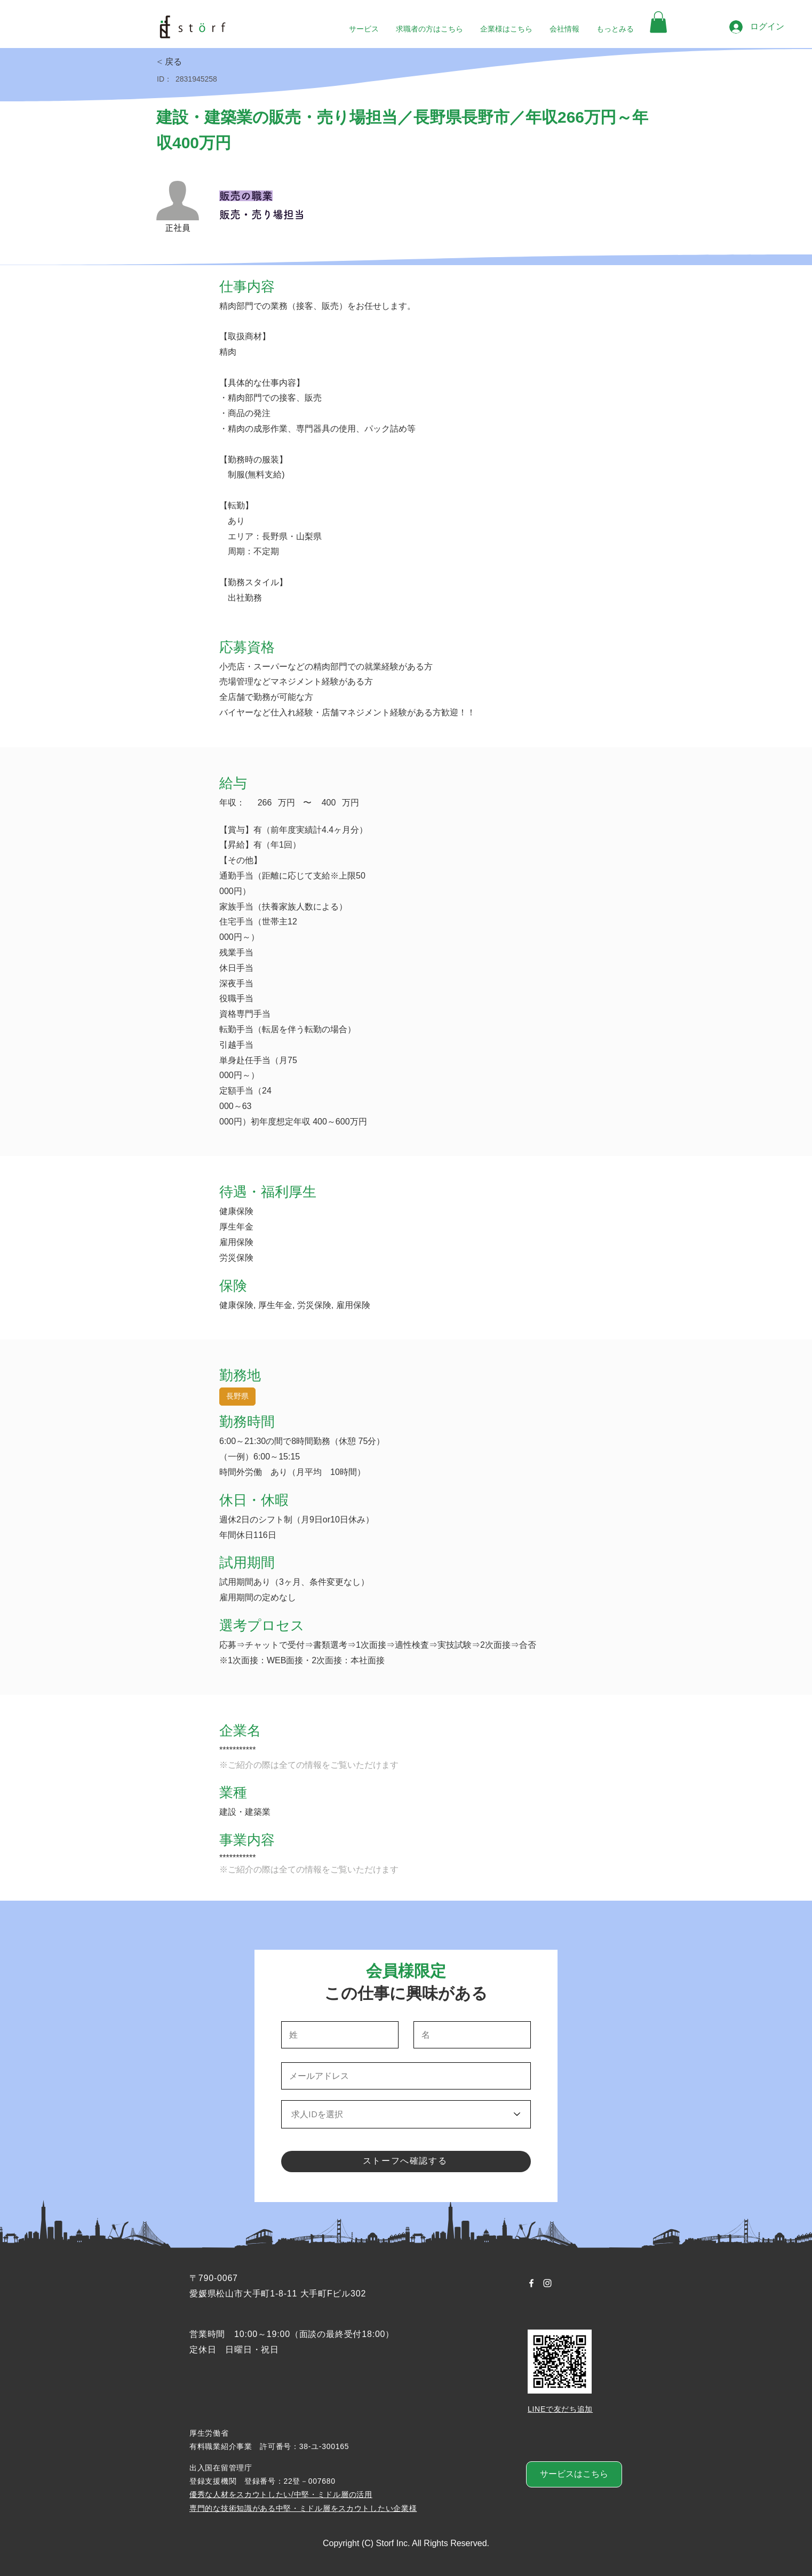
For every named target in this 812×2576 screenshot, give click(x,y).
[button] (658, 22)
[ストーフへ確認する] (406, 2161)
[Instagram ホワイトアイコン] (547, 2283)
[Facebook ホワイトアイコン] (531, 2283)
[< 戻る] (195, 62)
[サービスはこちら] (574, 2474)
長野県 (237, 1395)
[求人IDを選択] (406, 2114)
